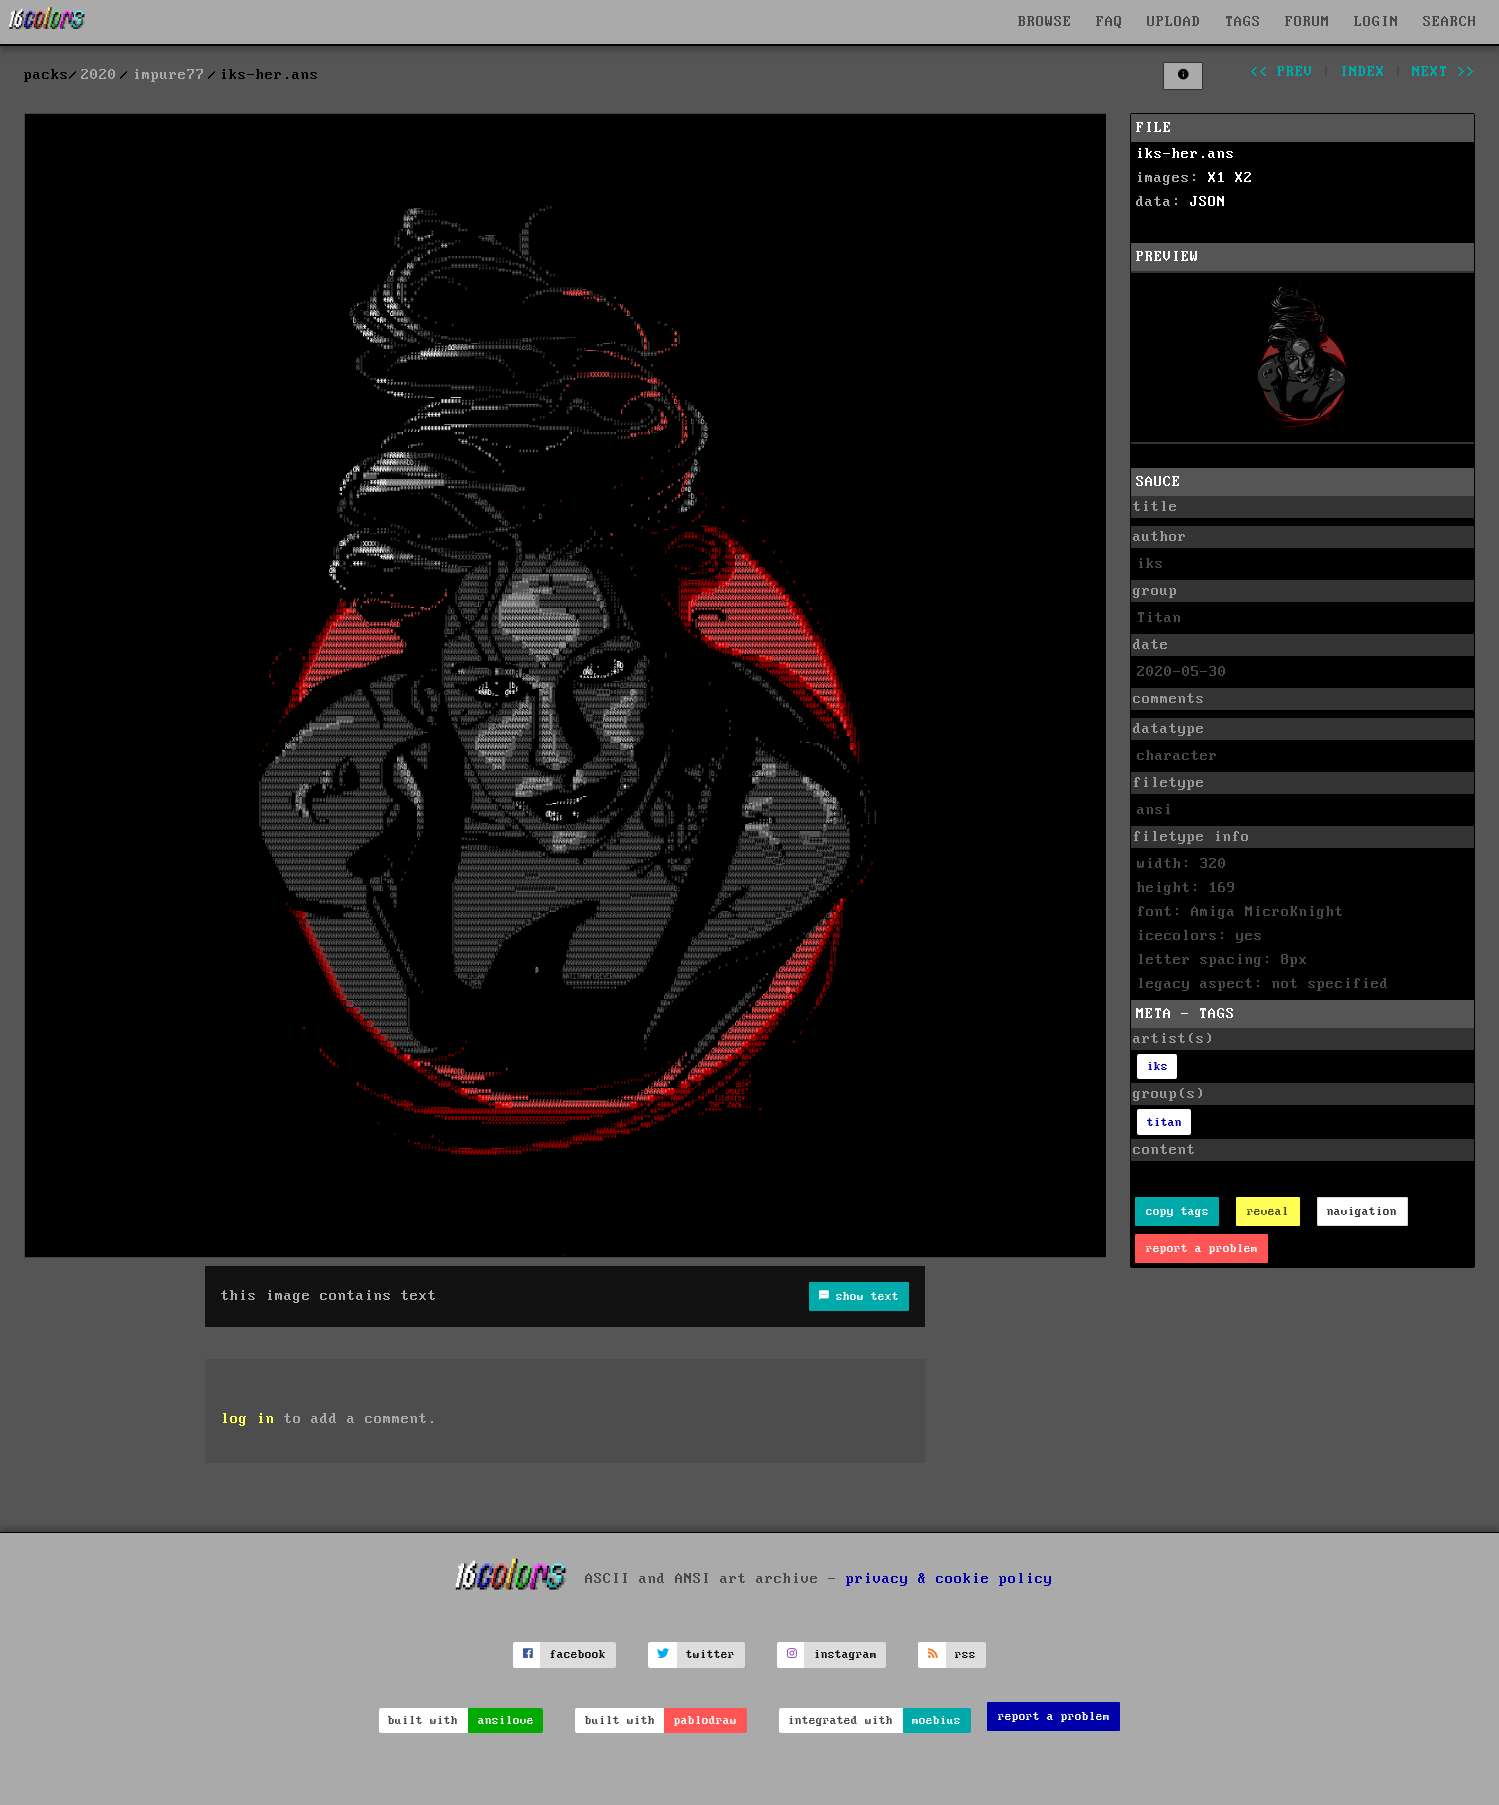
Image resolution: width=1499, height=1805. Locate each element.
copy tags (1177, 1211)
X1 (1217, 178)
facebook (578, 1654)
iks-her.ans (1185, 154)
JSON (1208, 202)
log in (248, 1419)
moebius (936, 1720)
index (1362, 72)
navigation (1362, 1211)
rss (965, 1654)
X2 (1244, 178)
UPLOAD (1174, 22)
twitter (710, 1654)
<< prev (1281, 72)
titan (1164, 1122)
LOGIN (1376, 22)
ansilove (506, 1720)
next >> (1443, 72)
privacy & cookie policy (949, 1578)
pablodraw (705, 1720)
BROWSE (1045, 22)
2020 (99, 75)
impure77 (169, 75)
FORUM (1307, 22)
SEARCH (1450, 22)
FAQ (1109, 22)
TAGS (1243, 22)
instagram (845, 1654)
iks (1157, 1066)
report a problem (1202, 1248)
